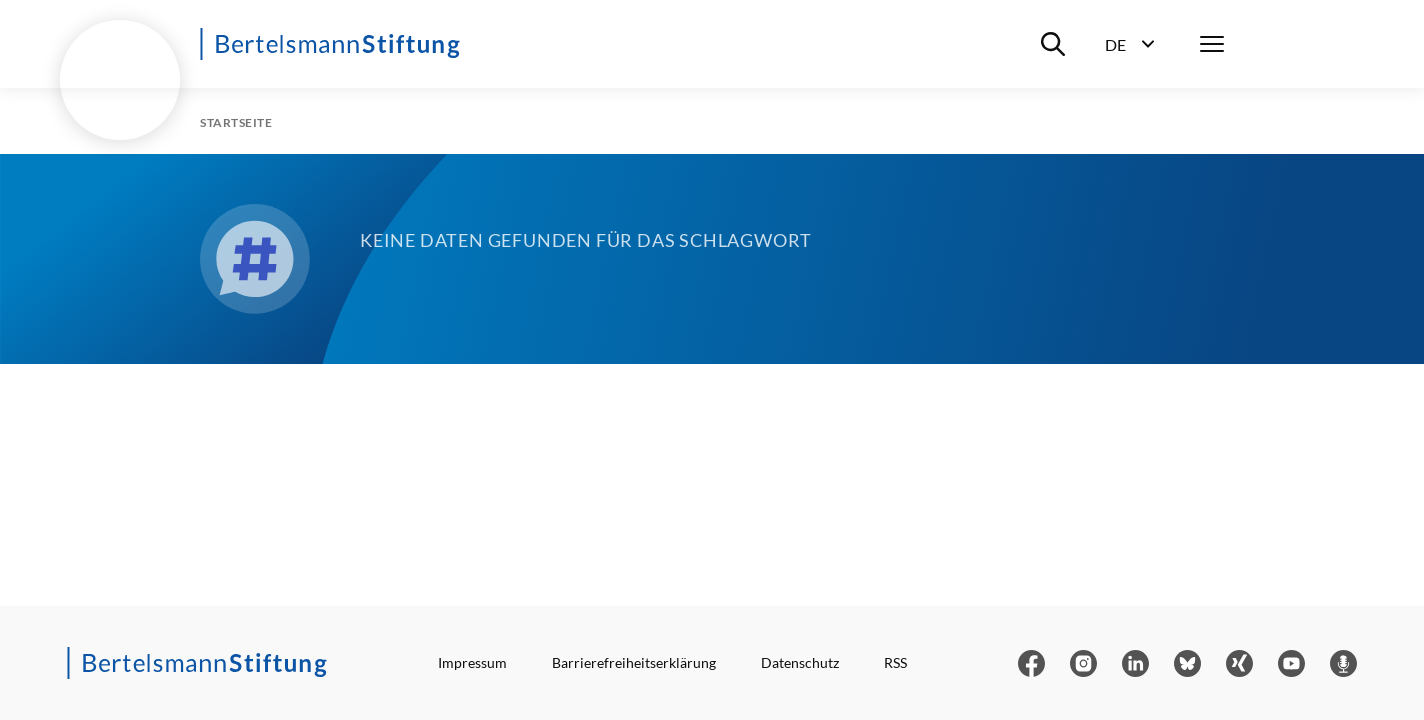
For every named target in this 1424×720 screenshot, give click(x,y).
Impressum (472, 662)
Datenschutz (800, 662)
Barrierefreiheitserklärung (634, 662)
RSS (895, 662)
